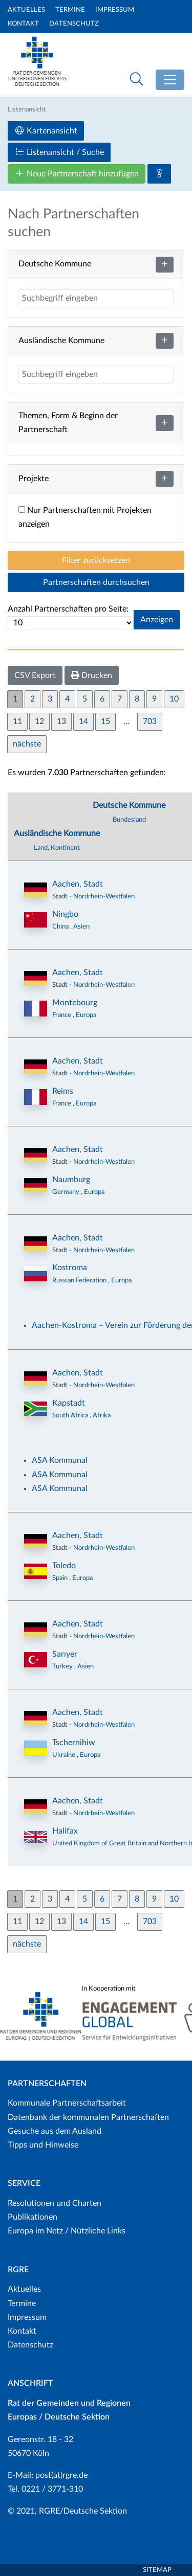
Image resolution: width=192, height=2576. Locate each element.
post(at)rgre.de (61, 2475)
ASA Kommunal (60, 1460)
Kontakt (23, 23)
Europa (86, 1015)
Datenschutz (74, 23)
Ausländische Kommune (57, 833)
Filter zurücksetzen (96, 560)
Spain (60, 1578)
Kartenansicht (45, 130)
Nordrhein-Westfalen (104, 896)
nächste (27, 744)
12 (39, 721)
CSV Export (35, 675)
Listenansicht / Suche (59, 152)
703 (150, 721)
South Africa (71, 1415)
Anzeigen (156, 620)
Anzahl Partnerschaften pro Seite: (68, 609)
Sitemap (157, 2570)
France (62, 1015)
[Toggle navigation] (170, 80)
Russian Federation (80, 1280)
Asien (81, 926)
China (61, 926)
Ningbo (65, 914)
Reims (62, 1091)
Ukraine (64, 1755)
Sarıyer (64, 1654)
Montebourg (74, 1003)
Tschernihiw (73, 1742)
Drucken (91, 675)
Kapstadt (68, 1403)
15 (105, 721)
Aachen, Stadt (77, 884)
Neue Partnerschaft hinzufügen (76, 173)
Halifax (65, 1831)
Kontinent (65, 848)
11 (17, 721)
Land (41, 848)
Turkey (63, 1666)
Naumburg (71, 1180)
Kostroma (69, 1267)
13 (61, 721)
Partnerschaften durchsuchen (96, 582)
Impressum (114, 10)
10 (174, 699)
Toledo (64, 1566)
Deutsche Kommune (129, 805)
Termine (70, 10)
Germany (66, 1192)
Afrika (102, 1415)
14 (83, 721)
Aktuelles (26, 10)
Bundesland (129, 820)
